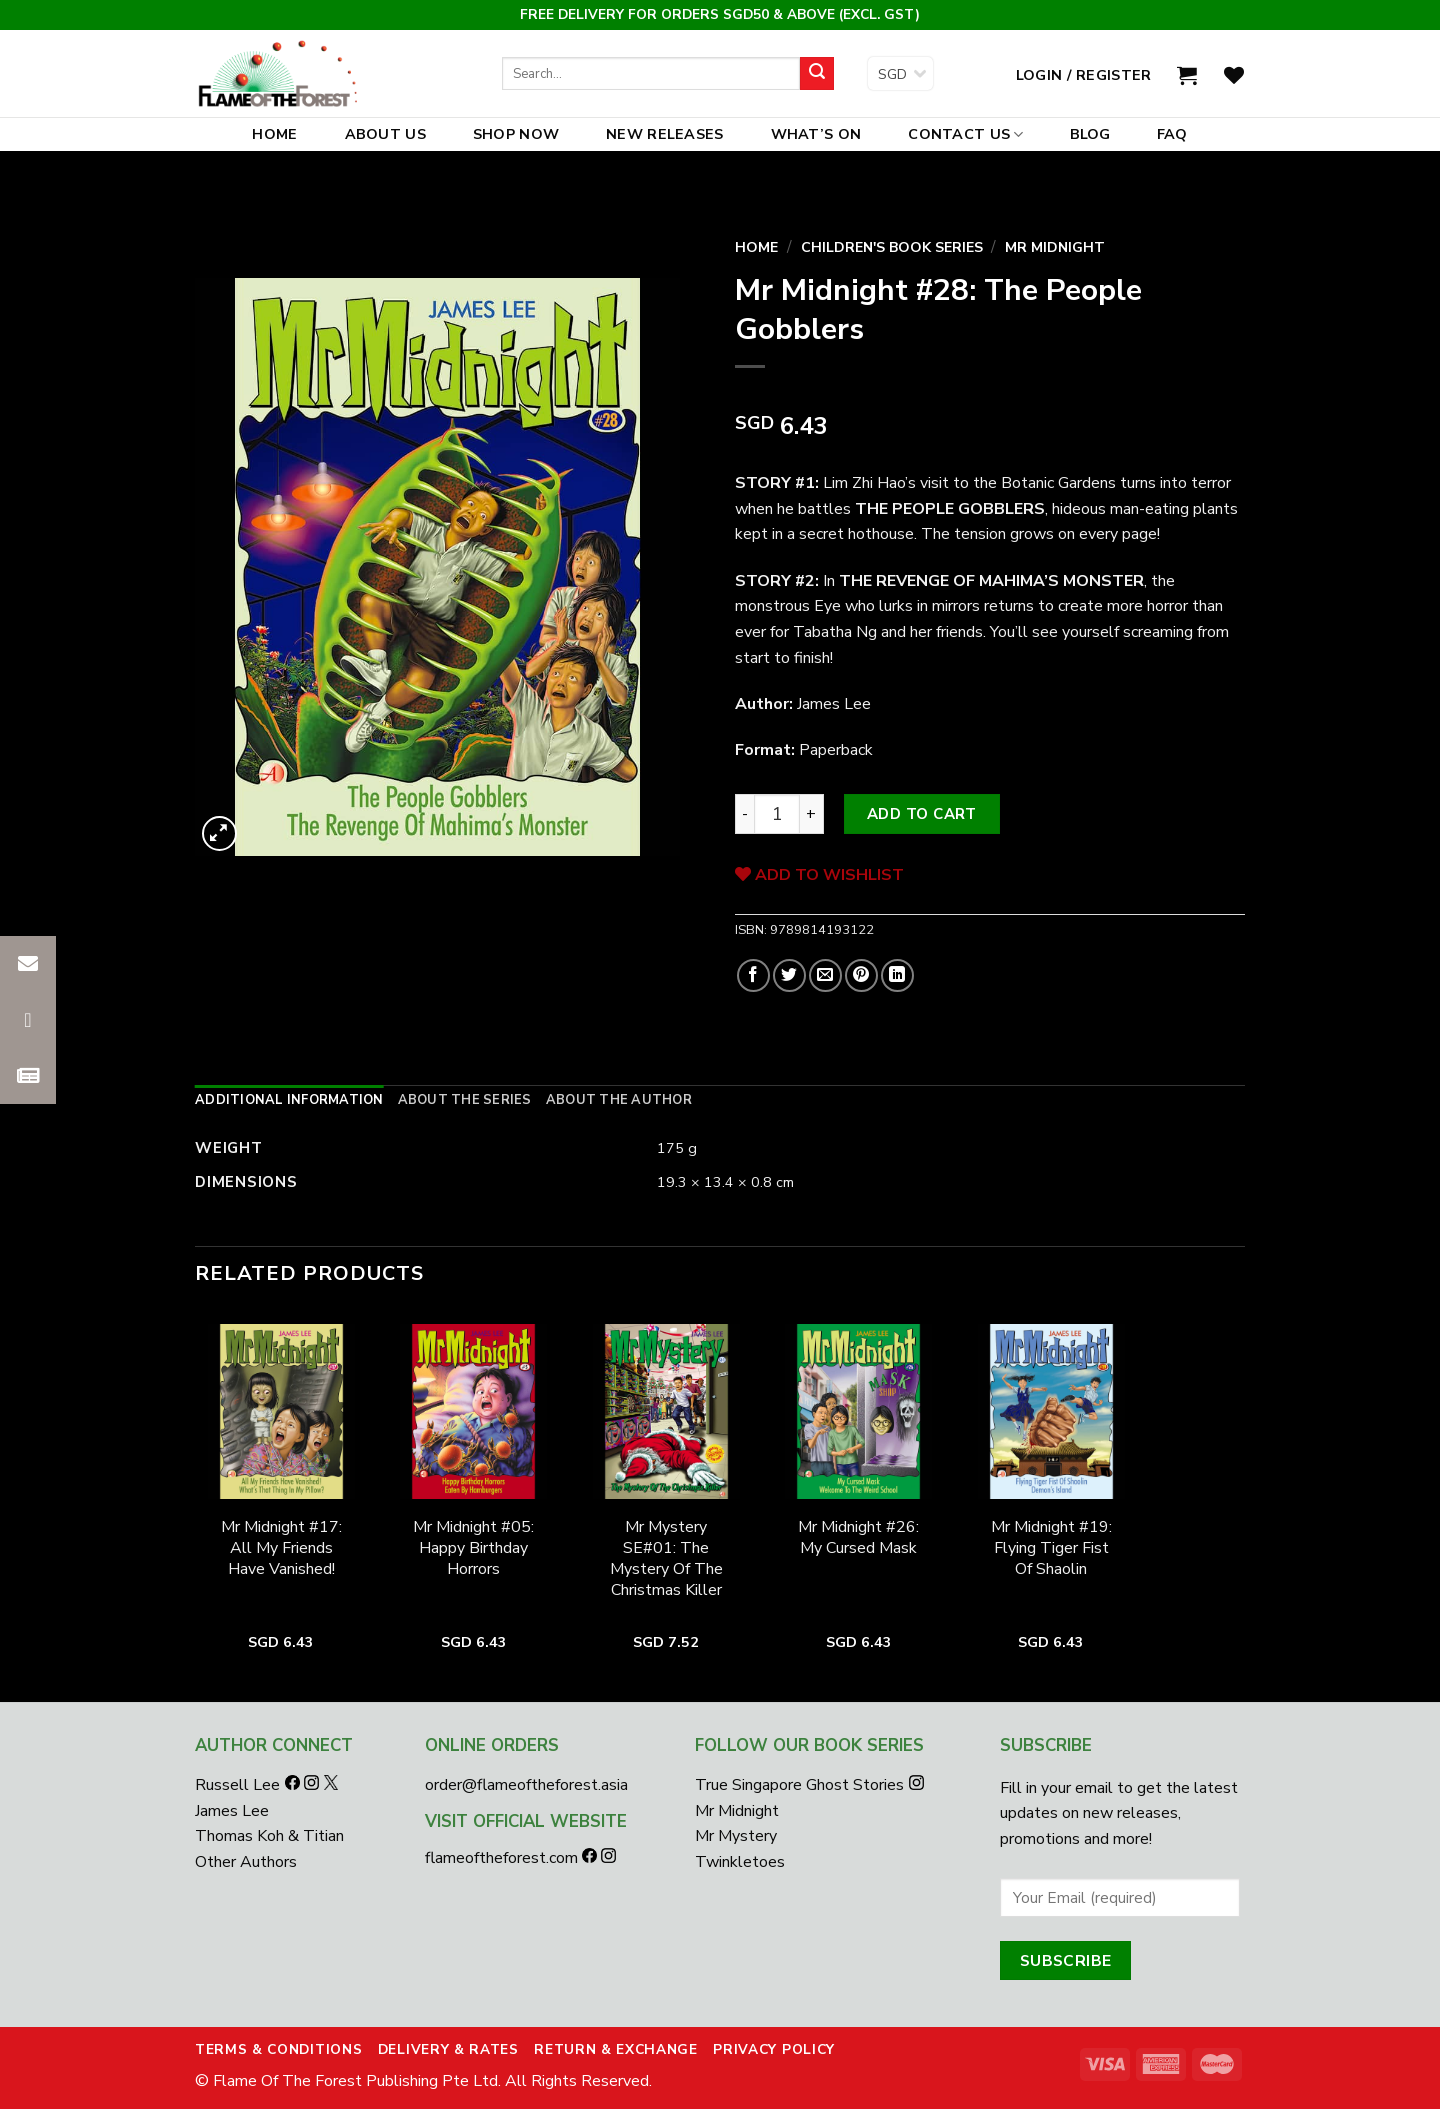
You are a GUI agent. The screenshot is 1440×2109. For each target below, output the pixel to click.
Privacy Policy (774, 2049)
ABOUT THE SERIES (465, 1100)
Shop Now (516, 134)
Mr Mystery (736, 1836)
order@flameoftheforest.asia (526, 1785)
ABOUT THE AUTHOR (619, 1100)
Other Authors (246, 1862)
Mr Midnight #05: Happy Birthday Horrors (473, 1548)
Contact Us (965, 134)
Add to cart (922, 814)
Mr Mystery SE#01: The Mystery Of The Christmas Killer (666, 1558)
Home (274, 134)
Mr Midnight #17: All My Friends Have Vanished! (281, 1548)
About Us (385, 134)
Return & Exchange (616, 2049)
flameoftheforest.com (503, 1858)
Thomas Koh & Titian (269, 1836)
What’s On (816, 134)
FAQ (1172, 134)
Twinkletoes (740, 1862)
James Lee (232, 1811)
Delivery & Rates (448, 2049)
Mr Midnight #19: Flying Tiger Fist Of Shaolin (1051, 1548)
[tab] (289, 1100)
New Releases (664, 134)
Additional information (289, 1100)
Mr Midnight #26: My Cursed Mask (858, 1538)
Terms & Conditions (278, 2049)
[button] (28, 1076)
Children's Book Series (892, 247)
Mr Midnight (1055, 247)
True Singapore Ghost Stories (799, 1785)
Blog (1090, 134)
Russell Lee (239, 1785)
